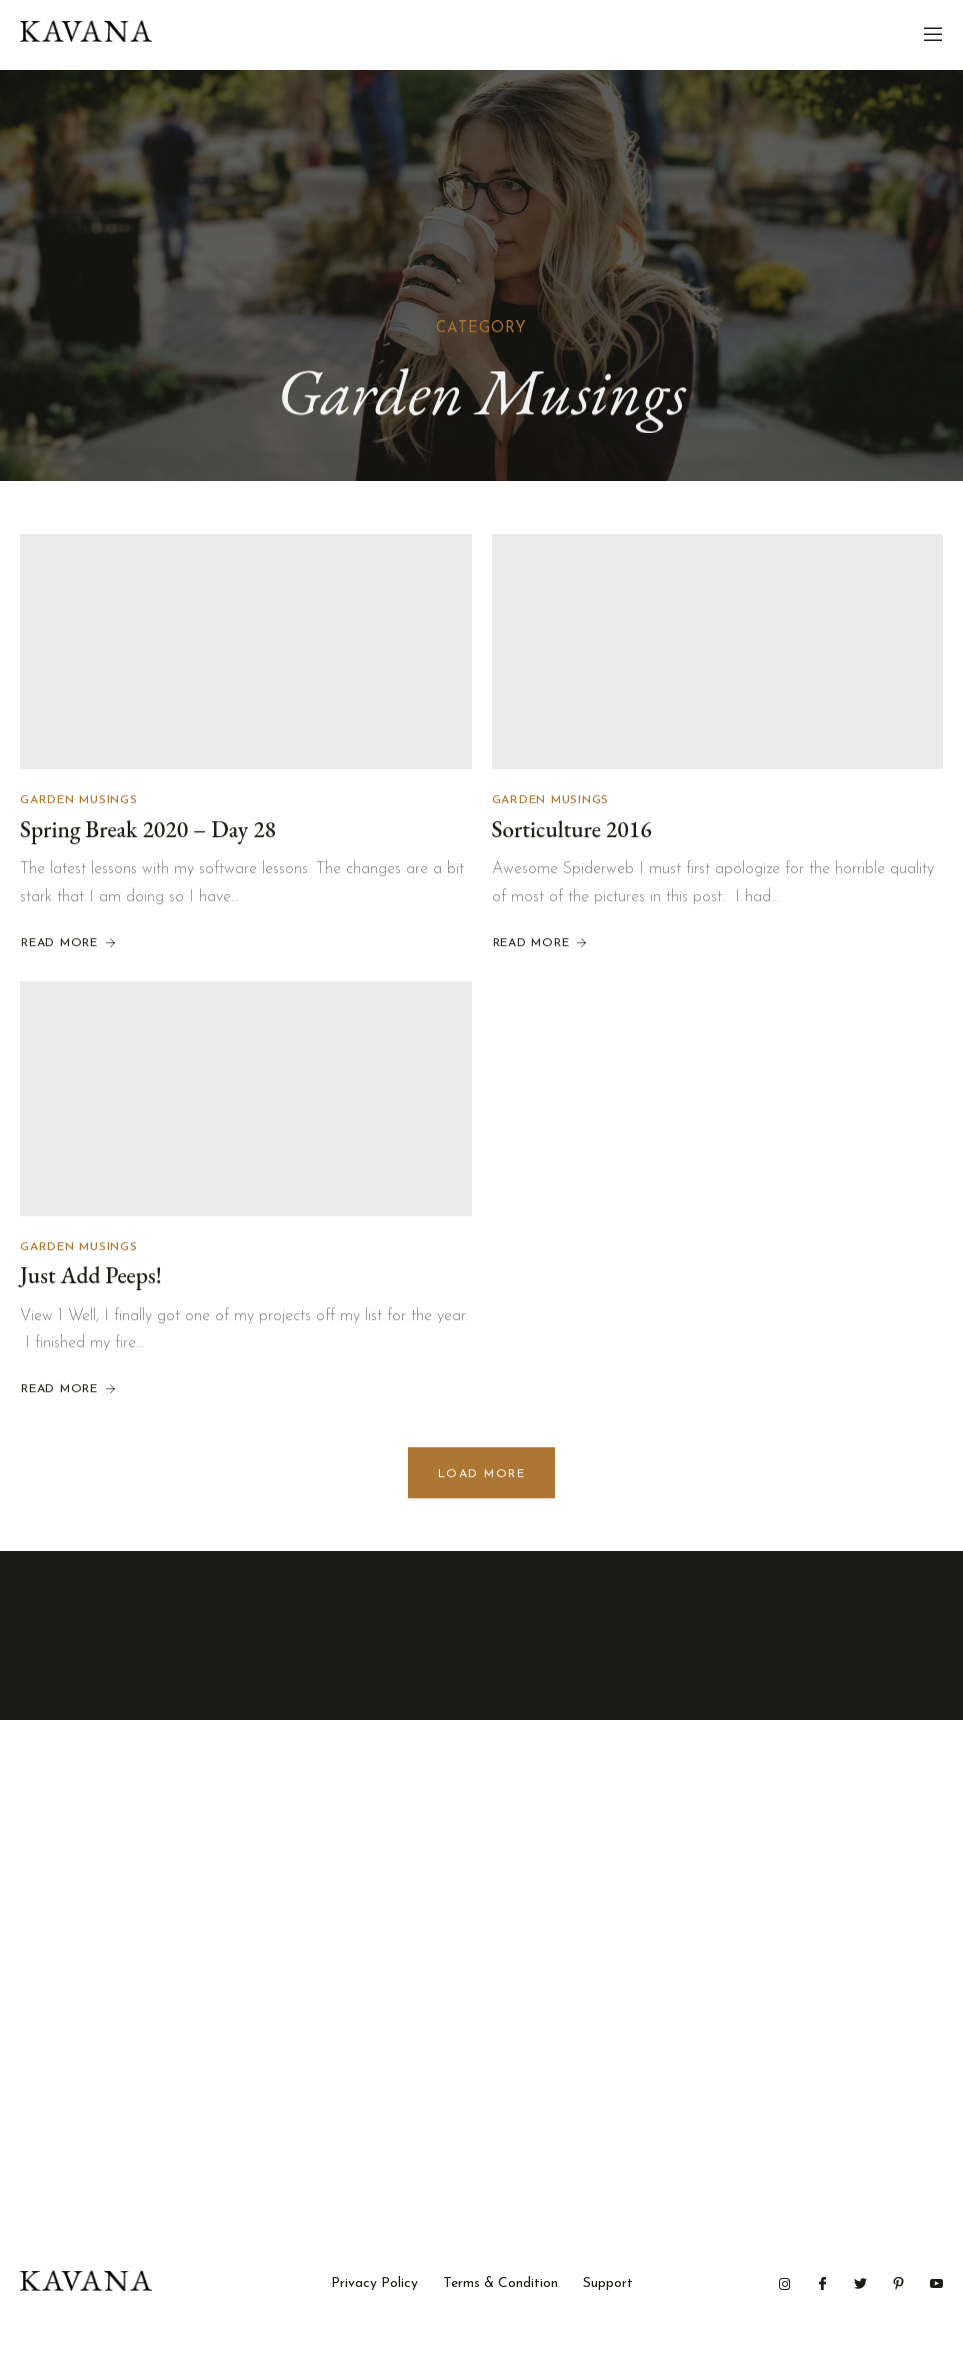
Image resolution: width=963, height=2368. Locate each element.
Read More (69, 945)
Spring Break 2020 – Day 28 (148, 831)
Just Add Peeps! (91, 1277)
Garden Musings (79, 802)
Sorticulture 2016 (572, 831)
